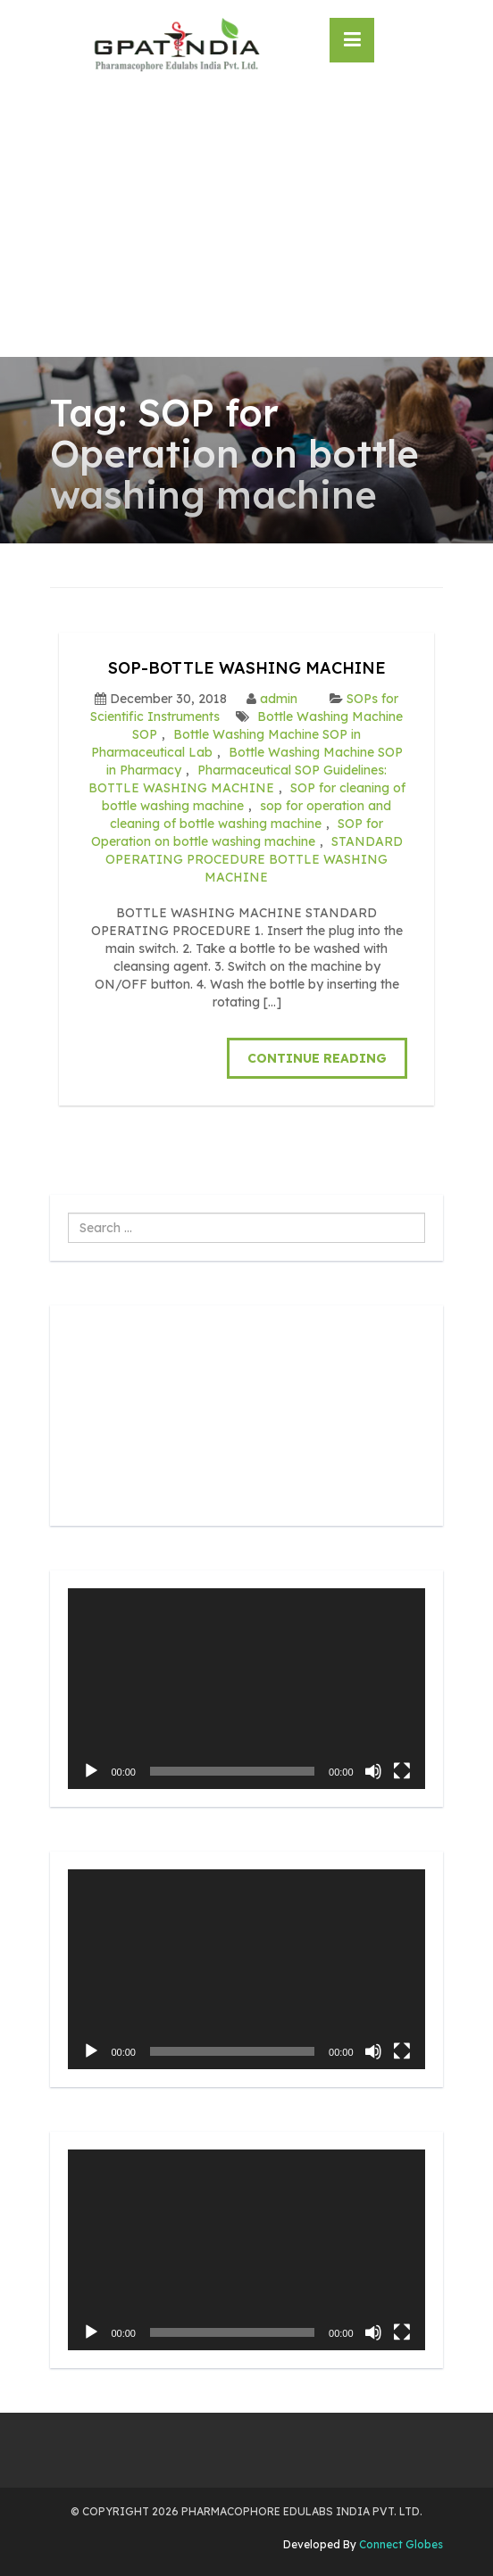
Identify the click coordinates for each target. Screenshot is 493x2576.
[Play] (91, 1771)
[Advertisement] (246, 223)
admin (278, 699)
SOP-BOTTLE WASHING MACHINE (247, 668)
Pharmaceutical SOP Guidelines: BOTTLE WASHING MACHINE (238, 779)
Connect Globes (399, 2544)
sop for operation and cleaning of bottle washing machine (250, 815)
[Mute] (373, 1771)
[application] (246, 1688)
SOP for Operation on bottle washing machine (237, 832)
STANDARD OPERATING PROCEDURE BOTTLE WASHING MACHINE (254, 859)
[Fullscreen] (402, 1771)
